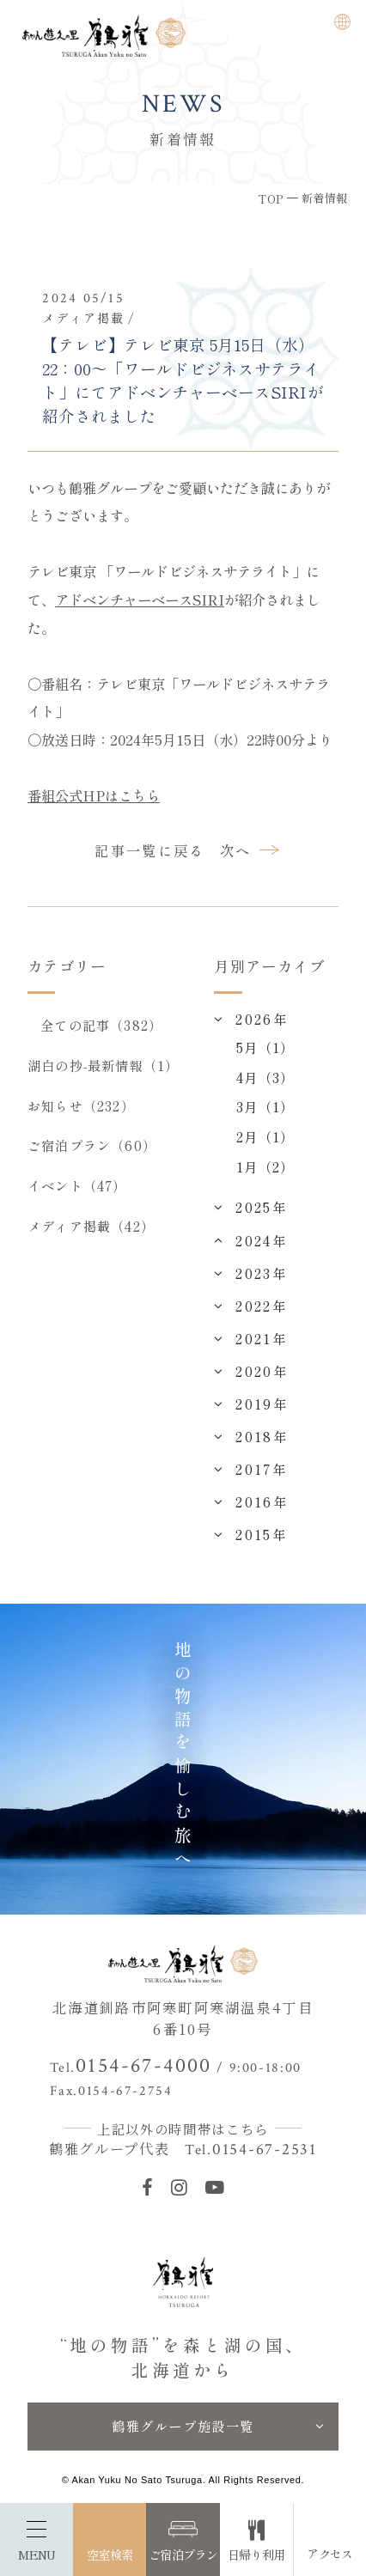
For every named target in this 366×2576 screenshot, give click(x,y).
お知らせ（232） (81, 1105)
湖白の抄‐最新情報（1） (103, 1065)
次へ (236, 850)
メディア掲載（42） (91, 1225)
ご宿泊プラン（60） (91, 1145)
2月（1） (265, 1136)
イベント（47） (77, 1185)
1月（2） (265, 1166)
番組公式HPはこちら (93, 795)
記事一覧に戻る (149, 850)
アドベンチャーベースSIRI (139, 599)
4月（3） (265, 1077)
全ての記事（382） (101, 1024)
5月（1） (265, 1047)
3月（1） (265, 1106)
